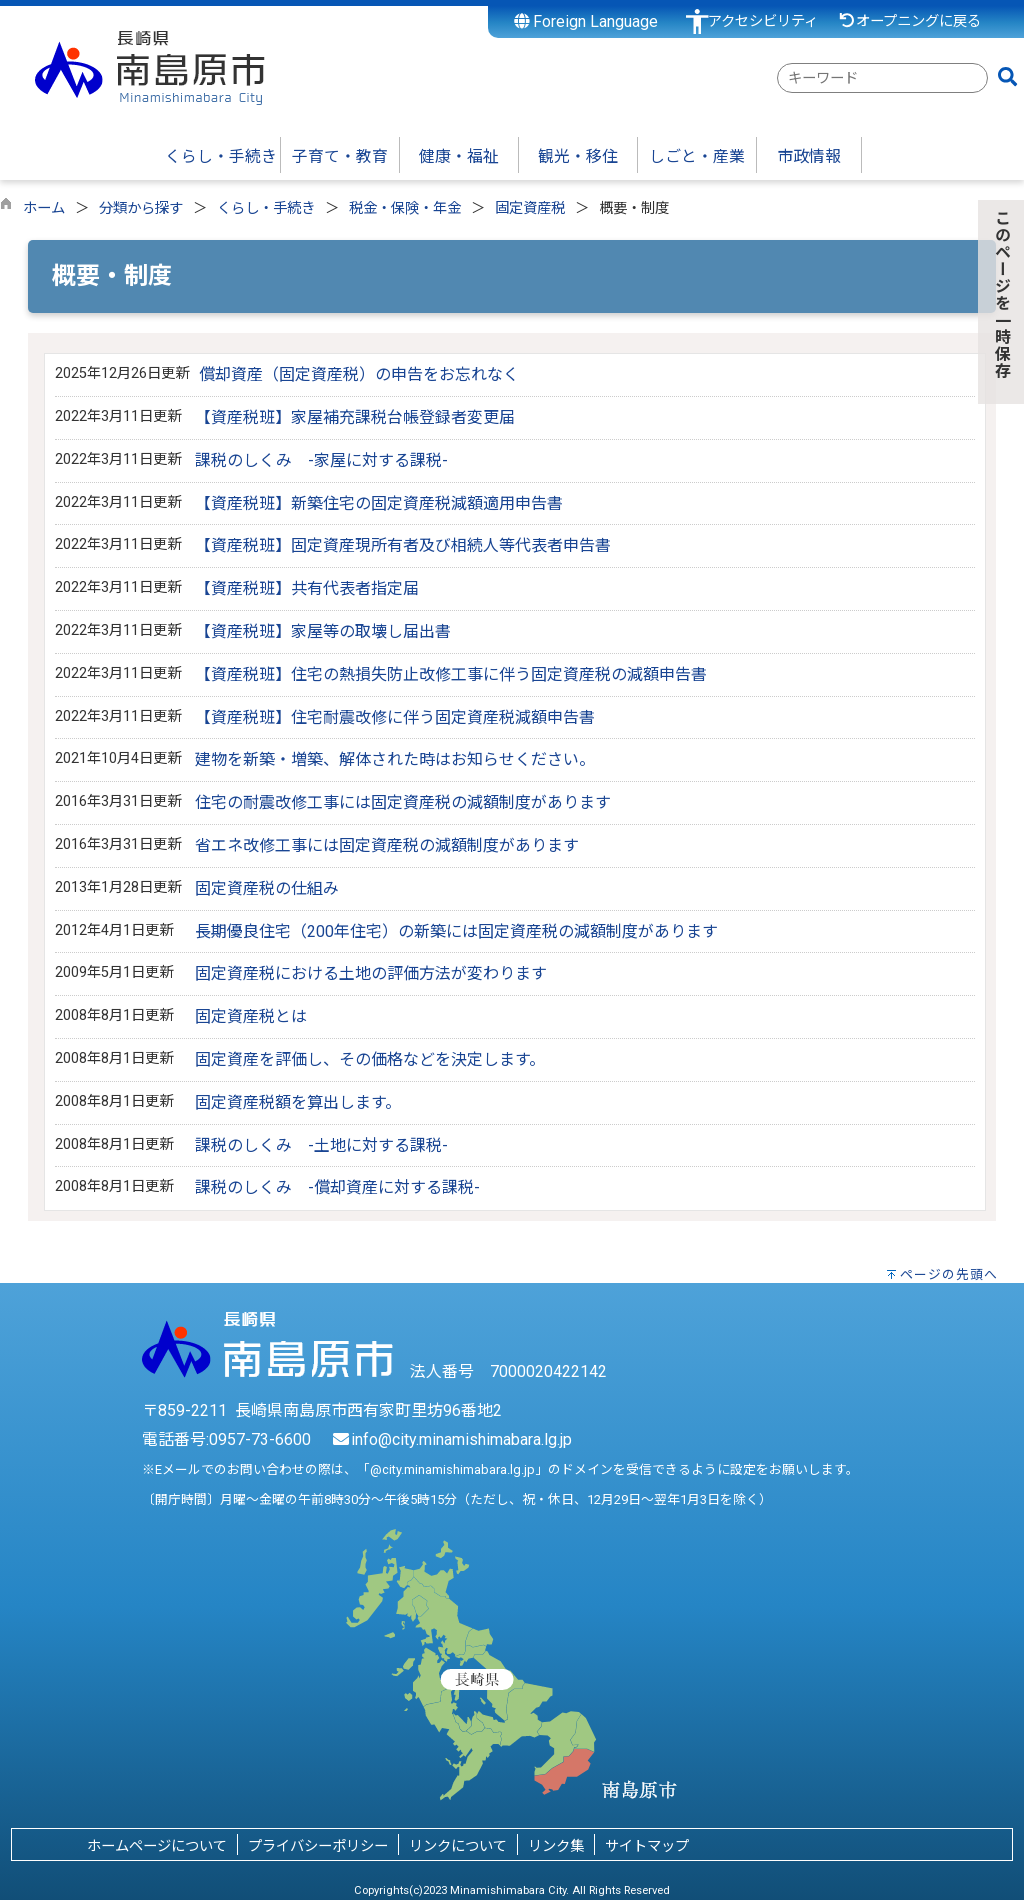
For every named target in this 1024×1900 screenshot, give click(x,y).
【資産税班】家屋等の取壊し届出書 (323, 631)
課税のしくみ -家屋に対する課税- (321, 460)
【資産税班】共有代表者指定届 (307, 588)
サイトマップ (647, 1846)
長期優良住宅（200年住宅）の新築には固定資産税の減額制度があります (456, 931)
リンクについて (458, 1846)
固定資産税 (530, 208)
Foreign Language (586, 21)
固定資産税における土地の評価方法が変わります (371, 973)
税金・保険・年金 (405, 208)
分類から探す (141, 208)
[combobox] (882, 78)
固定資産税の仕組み (267, 888)
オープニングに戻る (909, 21)
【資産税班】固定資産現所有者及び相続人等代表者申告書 (403, 545)
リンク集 (556, 1846)
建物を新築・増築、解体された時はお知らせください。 (395, 759)
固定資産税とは (251, 1016)
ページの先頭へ (949, 1274)
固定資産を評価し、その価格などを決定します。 (370, 1059)
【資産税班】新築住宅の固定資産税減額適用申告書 (379, 503)
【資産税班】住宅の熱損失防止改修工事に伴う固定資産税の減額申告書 (451, 674)
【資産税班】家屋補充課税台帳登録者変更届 (355, 417)
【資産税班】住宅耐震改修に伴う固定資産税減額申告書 (395, 717)
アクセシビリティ (763, 21)
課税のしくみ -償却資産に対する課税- (337, 1187)
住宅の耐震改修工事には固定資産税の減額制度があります (403, 802)
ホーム (44, 208)
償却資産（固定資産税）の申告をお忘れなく (359, 374)
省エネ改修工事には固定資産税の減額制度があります (387, 845)
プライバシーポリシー (318, 1846)
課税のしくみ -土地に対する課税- (321, 1145)
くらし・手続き (266, 208)
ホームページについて (157, 1846)
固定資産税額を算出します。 (298, 1102)
